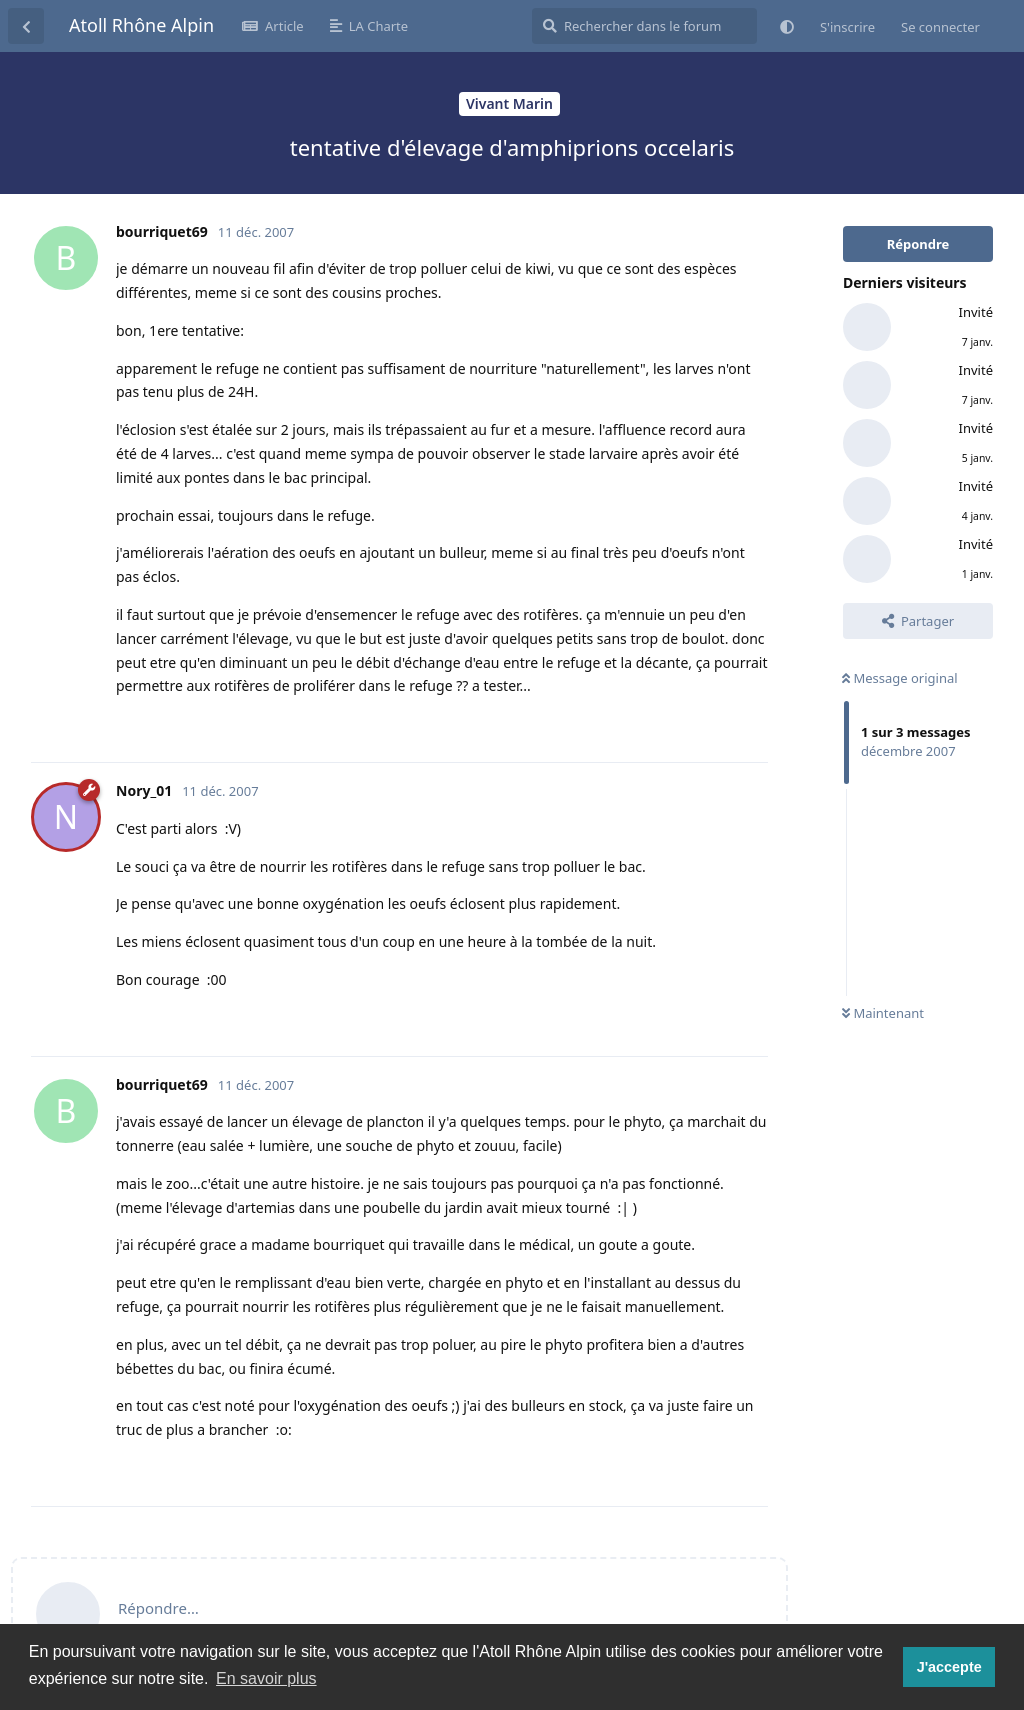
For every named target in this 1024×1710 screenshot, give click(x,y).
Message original (900, 678)
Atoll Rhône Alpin (141, 25)
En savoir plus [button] (266, 1678)
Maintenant (883, 1013)
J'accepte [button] (949, 1667)
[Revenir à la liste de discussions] (26, 26)
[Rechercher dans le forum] (644, 26)
